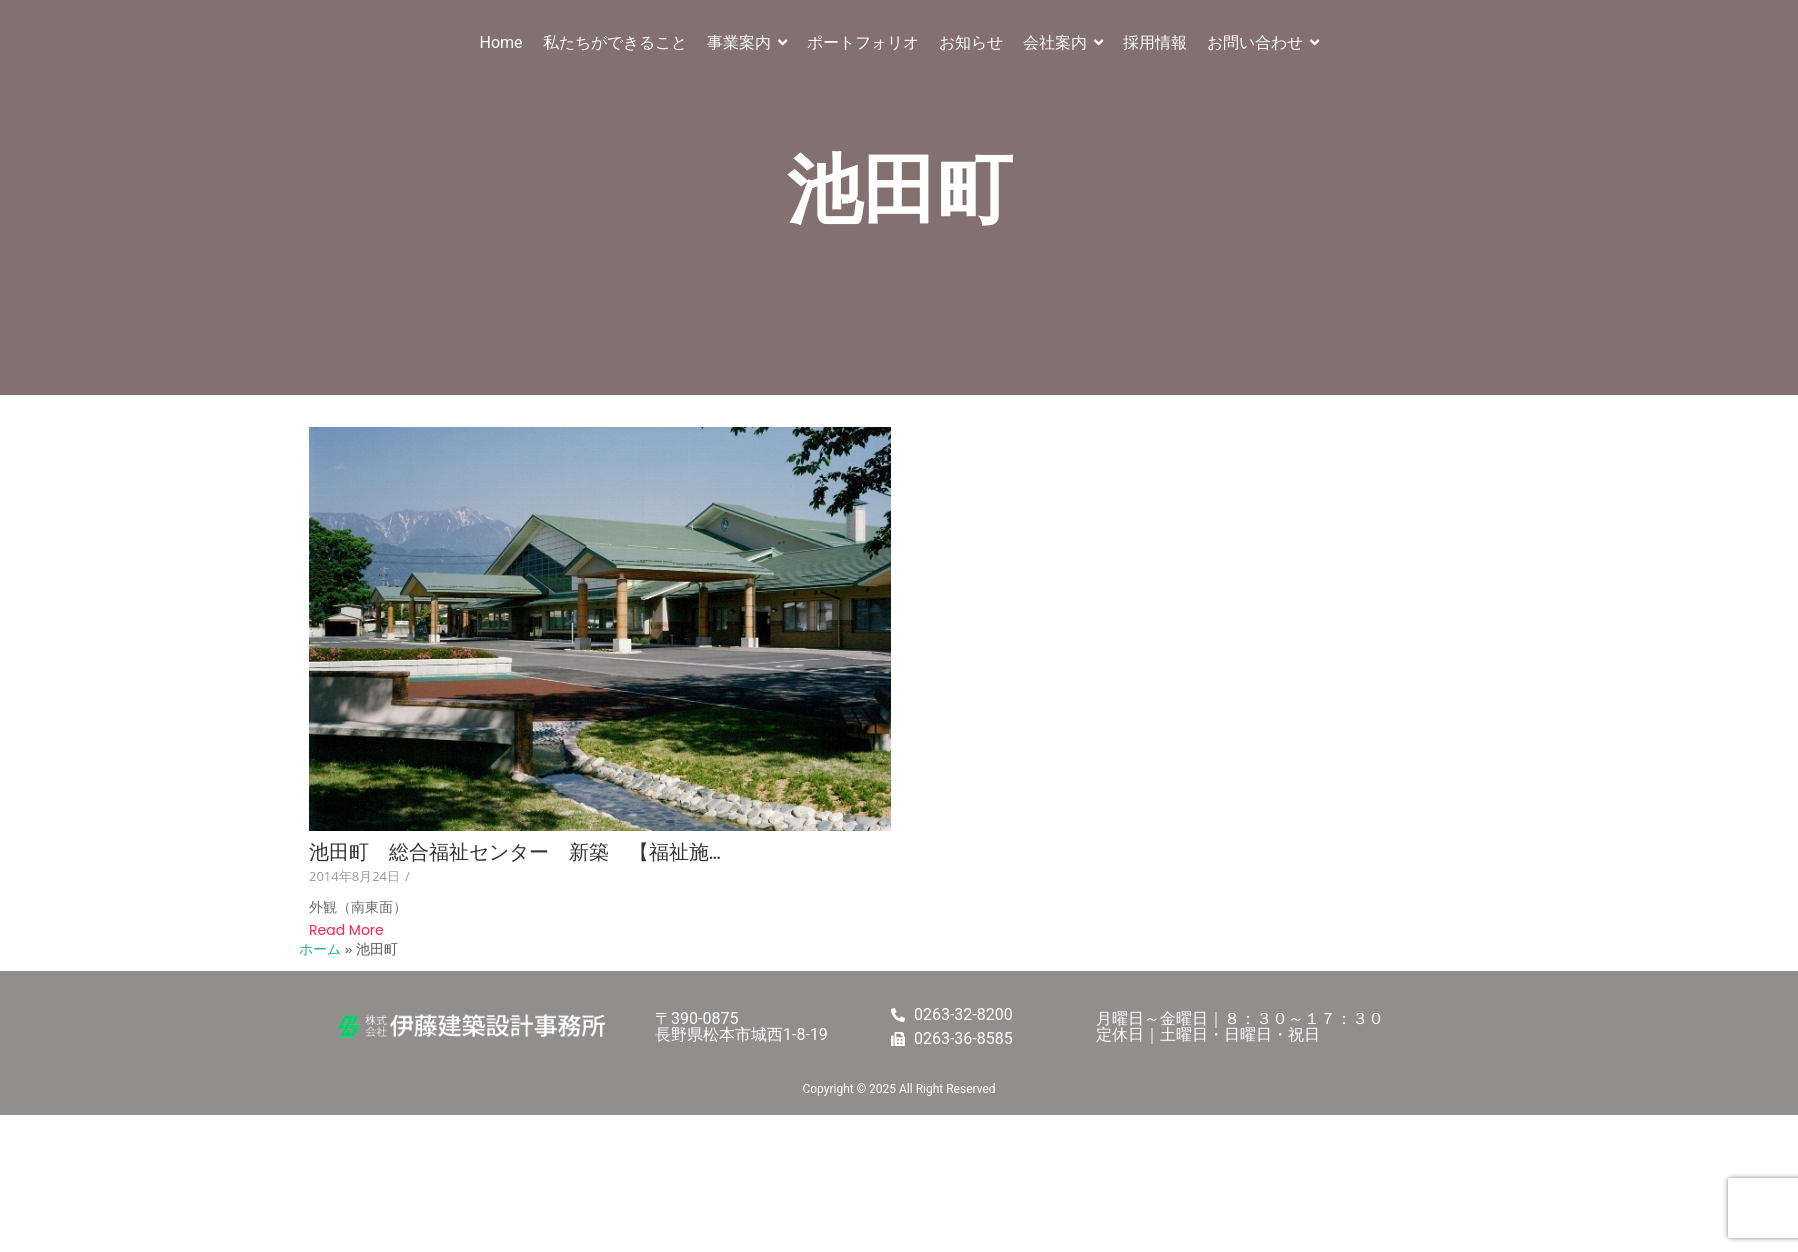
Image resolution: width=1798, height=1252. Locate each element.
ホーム (320, 949)
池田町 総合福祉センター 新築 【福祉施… (515, 852)
